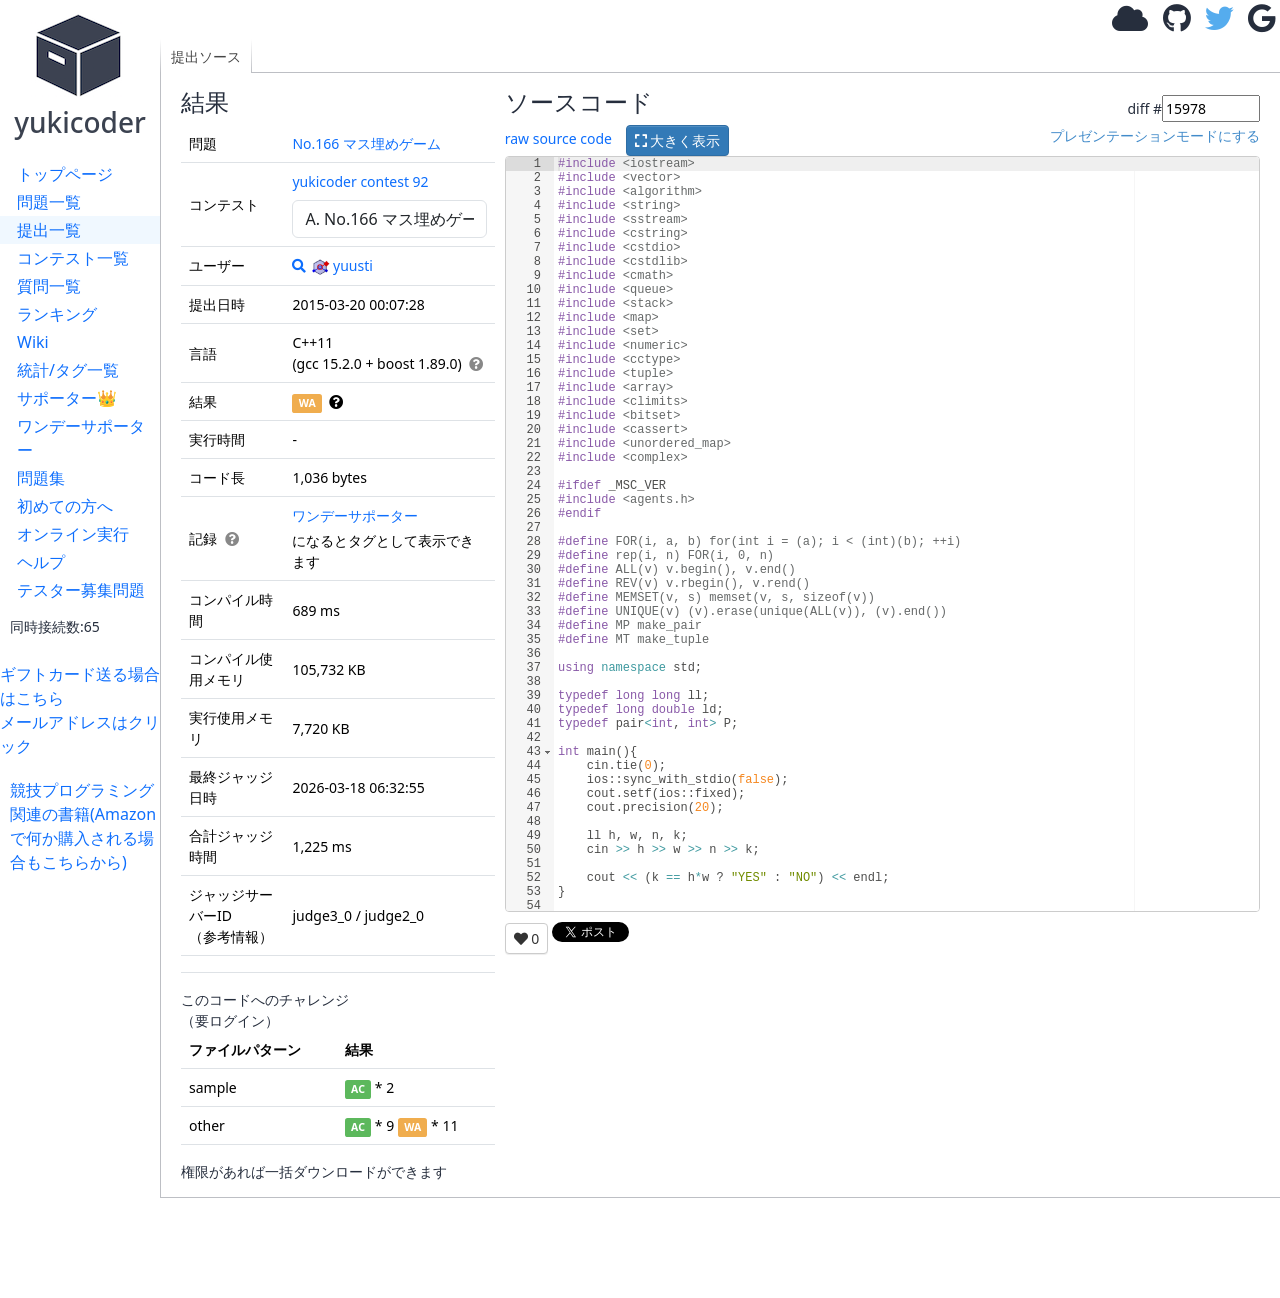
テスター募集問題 (81, 590)
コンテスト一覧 (73, 258)
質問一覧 (49, 286)
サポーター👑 (67, 398)
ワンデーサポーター (81, 438)
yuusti (341, 265)
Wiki (33, 342)
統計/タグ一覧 (68, 370)
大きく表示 (678, 140)
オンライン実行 (73, 534)
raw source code (558, 138)
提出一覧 (49, 230)
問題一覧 (49, 202)
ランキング (57, 314)
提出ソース (206, 56)
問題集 (41, 478)
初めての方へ (65, 506)
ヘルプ (41, 562)
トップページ (65, 174)
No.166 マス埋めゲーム (366, 143)
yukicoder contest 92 (360, 181)
